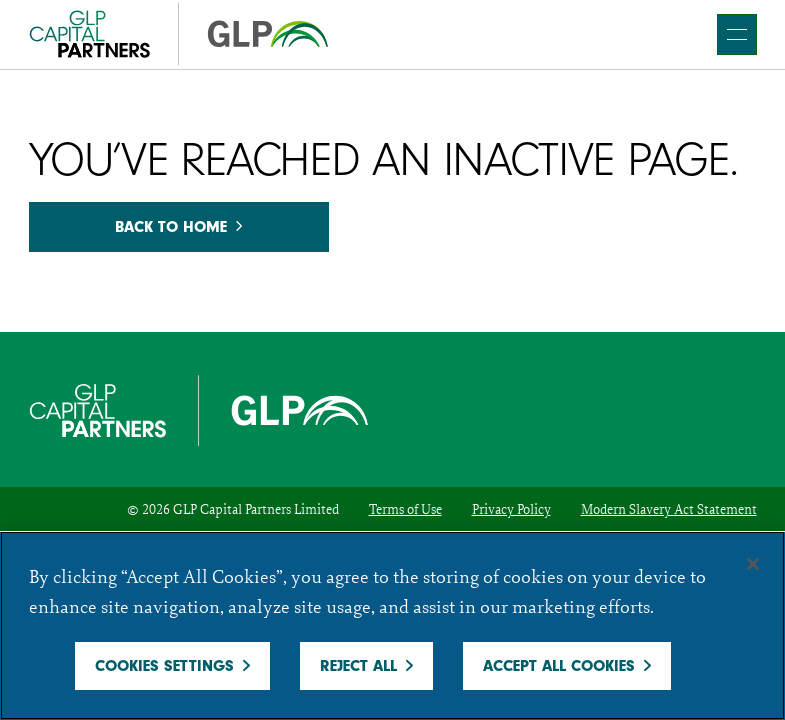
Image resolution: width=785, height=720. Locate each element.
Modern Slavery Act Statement (669, 509)
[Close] (753, 564)
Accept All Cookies (559, 666)
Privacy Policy (511, 509)
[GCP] (179, 34)
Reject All (358, 666)
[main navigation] (737, 34)
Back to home (178, 227)
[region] (392, 625)
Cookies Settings (164, 666)
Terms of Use (405, 509)
